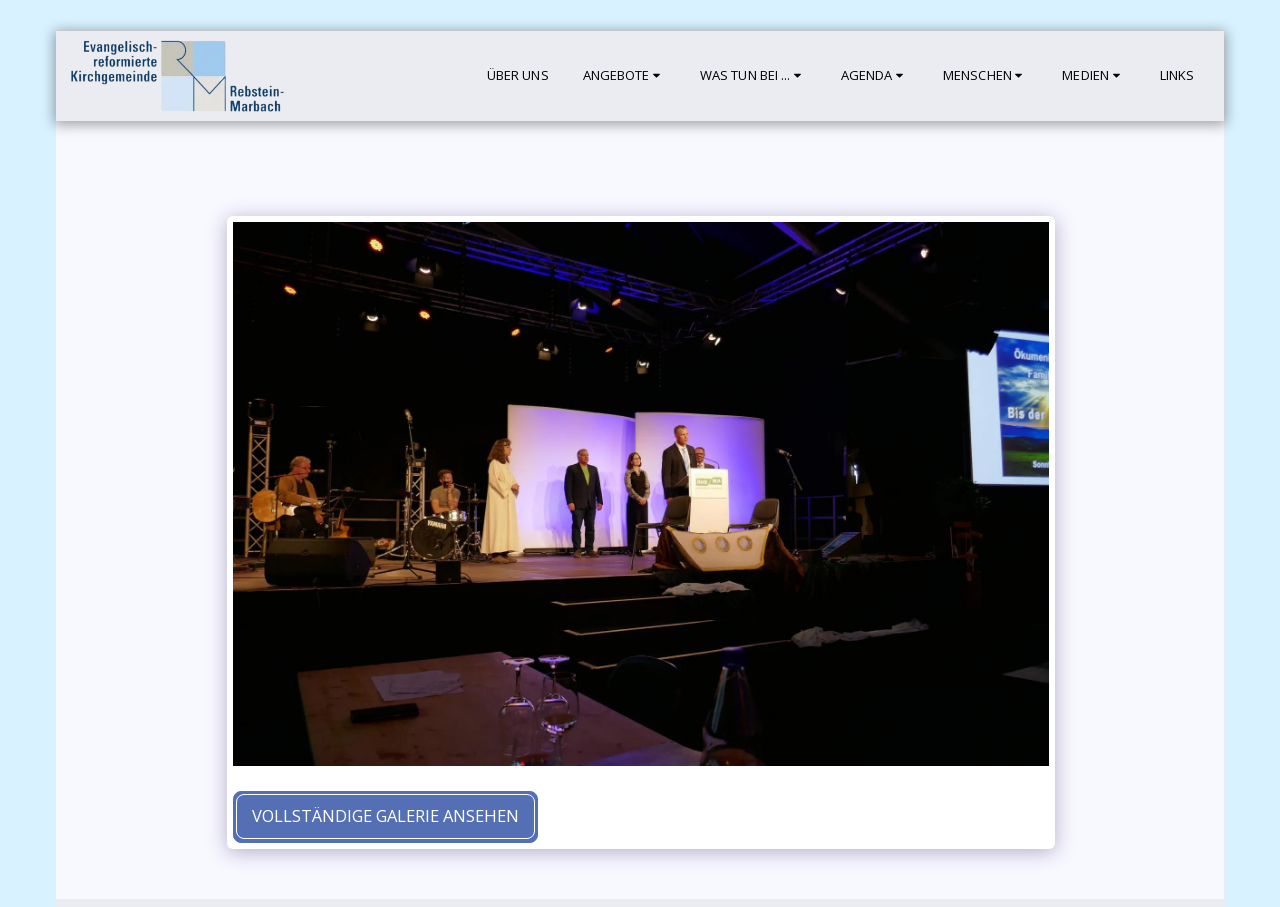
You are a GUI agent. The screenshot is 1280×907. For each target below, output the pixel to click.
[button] (624, 76)
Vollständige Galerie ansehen (385, 815)
